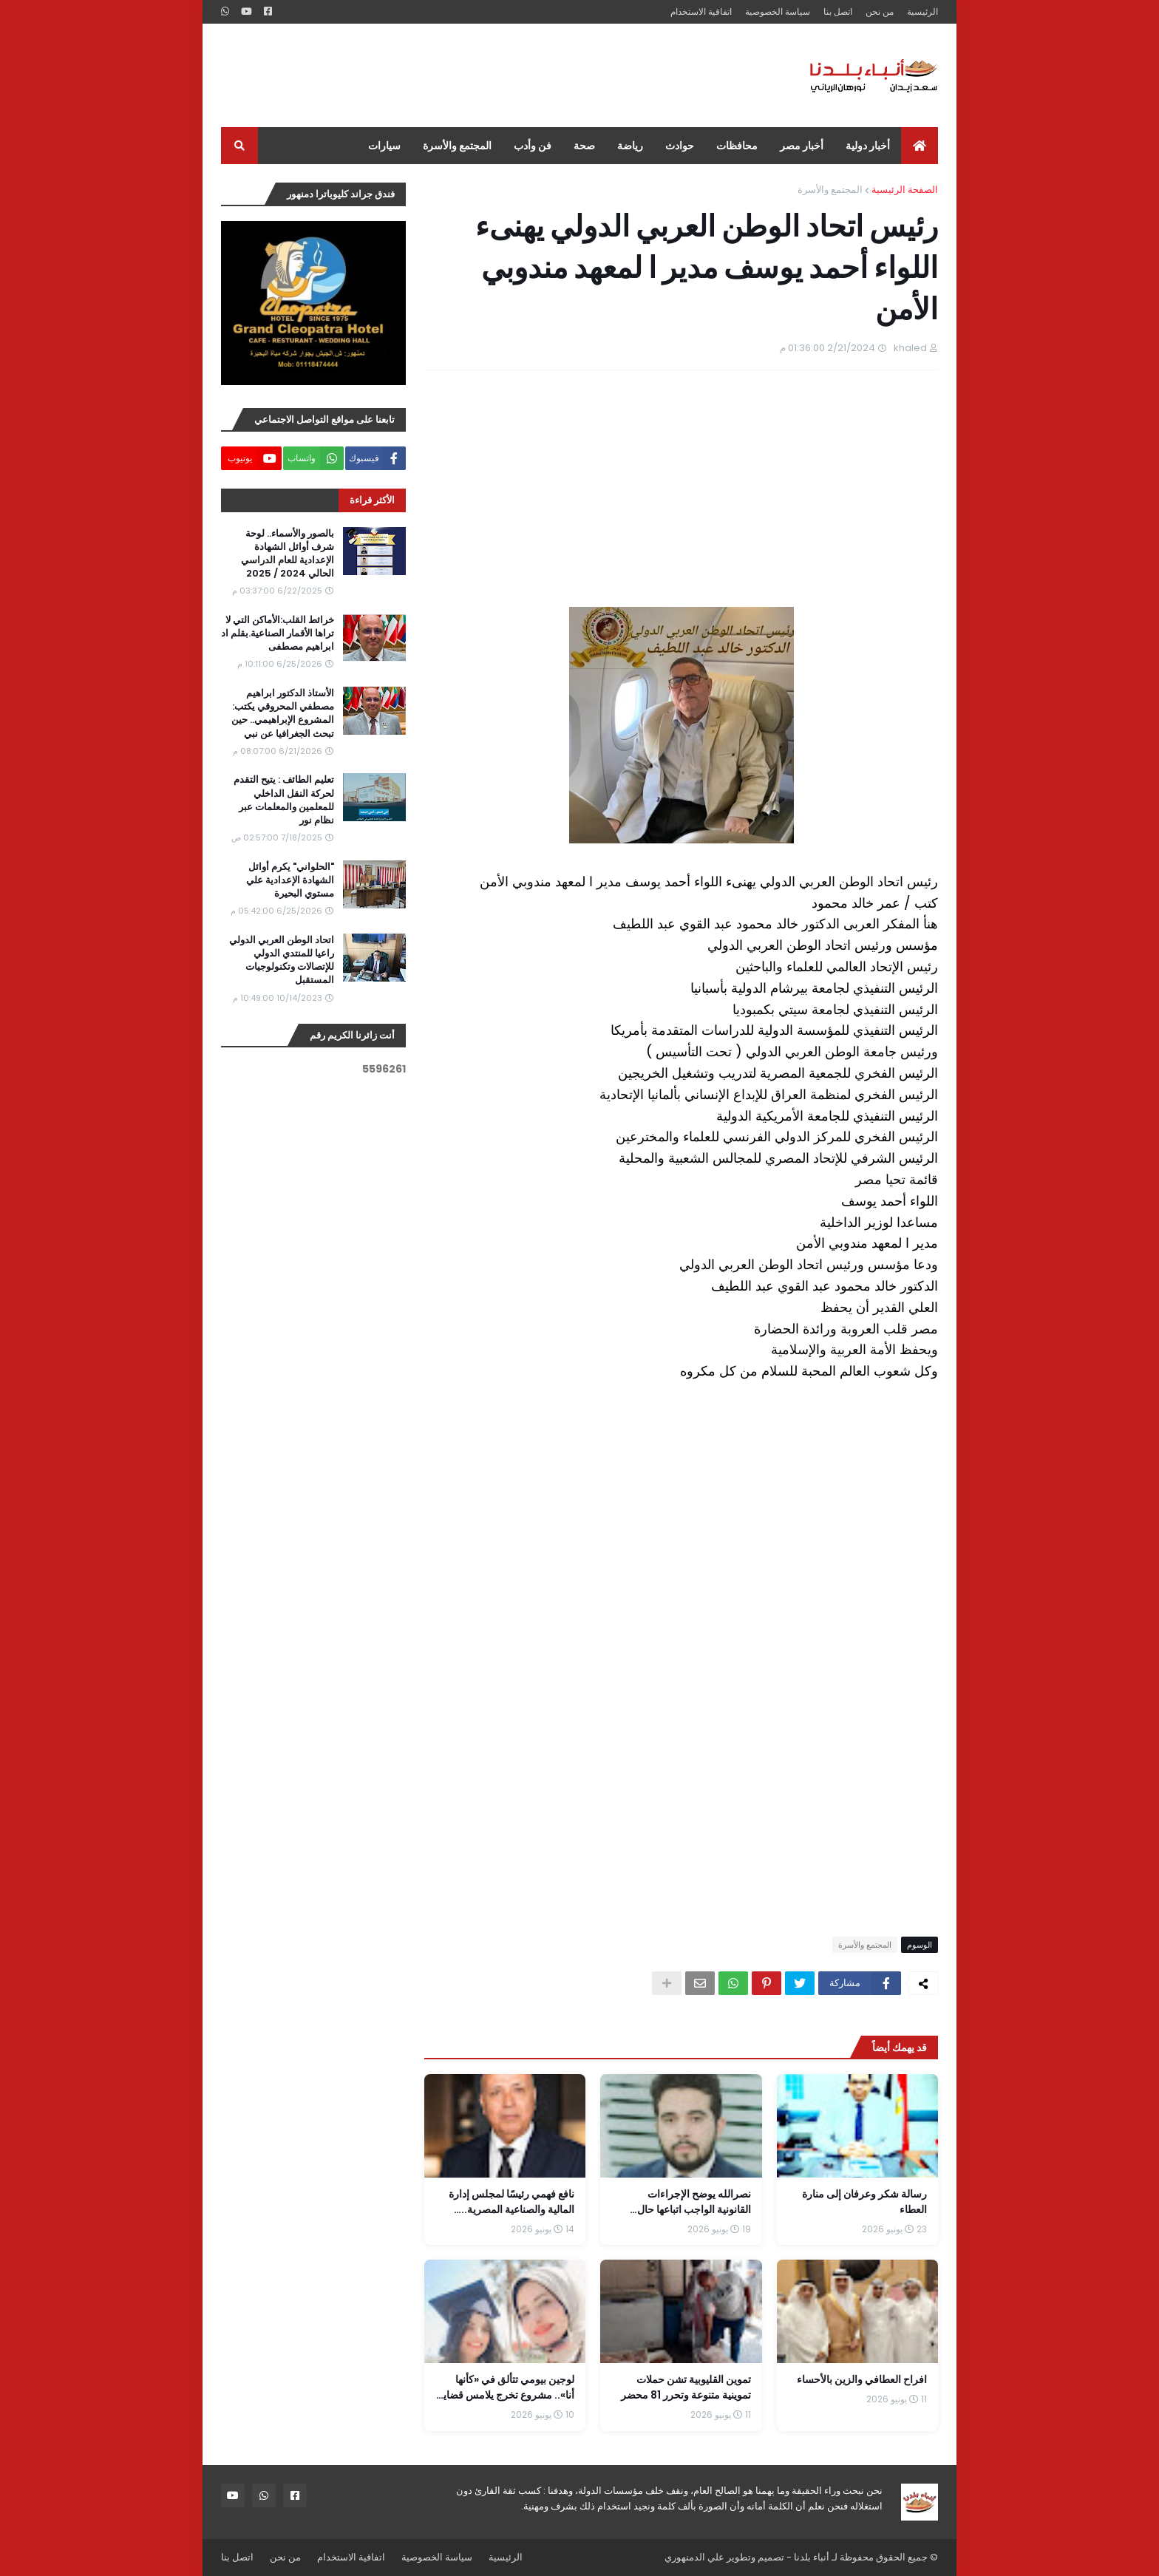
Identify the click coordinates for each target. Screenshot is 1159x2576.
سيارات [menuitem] (384, 145)
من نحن (880, 11)
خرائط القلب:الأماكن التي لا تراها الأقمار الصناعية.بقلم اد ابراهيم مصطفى (277, 633)
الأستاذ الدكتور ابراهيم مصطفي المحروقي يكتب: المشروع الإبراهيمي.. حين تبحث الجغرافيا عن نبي (282, 714)
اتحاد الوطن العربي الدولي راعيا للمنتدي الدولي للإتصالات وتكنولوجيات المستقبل (281, 961)
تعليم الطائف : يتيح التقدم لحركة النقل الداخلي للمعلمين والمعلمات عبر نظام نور (284, 800)
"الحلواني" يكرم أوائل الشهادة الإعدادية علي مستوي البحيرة (290, 880)
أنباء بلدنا (811, 2557)
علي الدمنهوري (694, 2557)
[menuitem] (919, 145)
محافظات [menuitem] (737, 145)
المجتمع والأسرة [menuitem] (457, 145)
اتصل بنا (837, 11)
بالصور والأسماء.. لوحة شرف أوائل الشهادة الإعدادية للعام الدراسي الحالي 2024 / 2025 (287, 554)
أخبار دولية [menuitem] (868, 145)
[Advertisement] (490, 75)
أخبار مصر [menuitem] (801, 145)
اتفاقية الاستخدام (701, 11)
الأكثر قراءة (372, 500)
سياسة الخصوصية (777, 11)
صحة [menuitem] (584, 145)
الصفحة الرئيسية (904, 190)
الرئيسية (922, 11)
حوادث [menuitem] (679, 145)
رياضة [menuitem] (630, 145)
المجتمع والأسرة (830, 190)
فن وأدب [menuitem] (532, 145)
